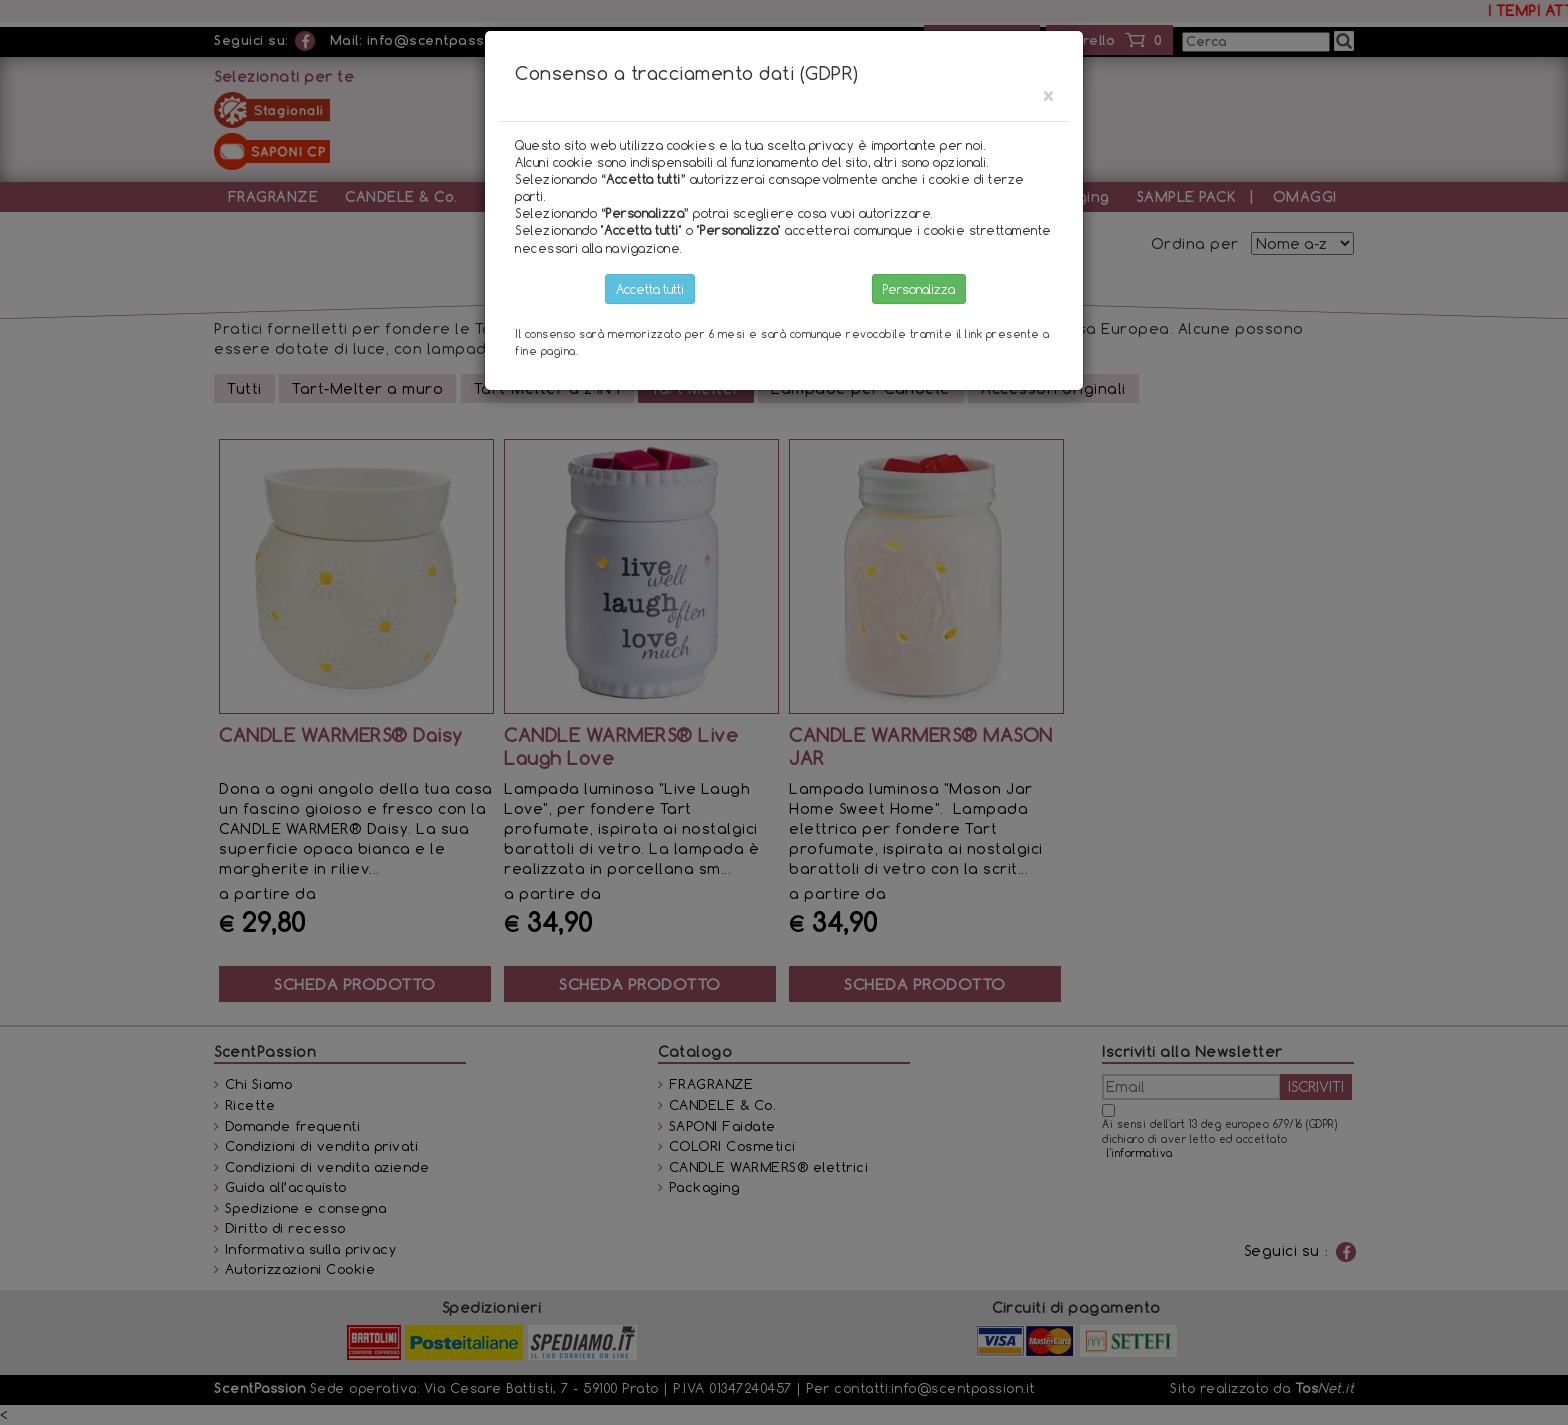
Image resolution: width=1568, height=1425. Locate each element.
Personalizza (919, 289)
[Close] (1048, 95)
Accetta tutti (650, 289)
